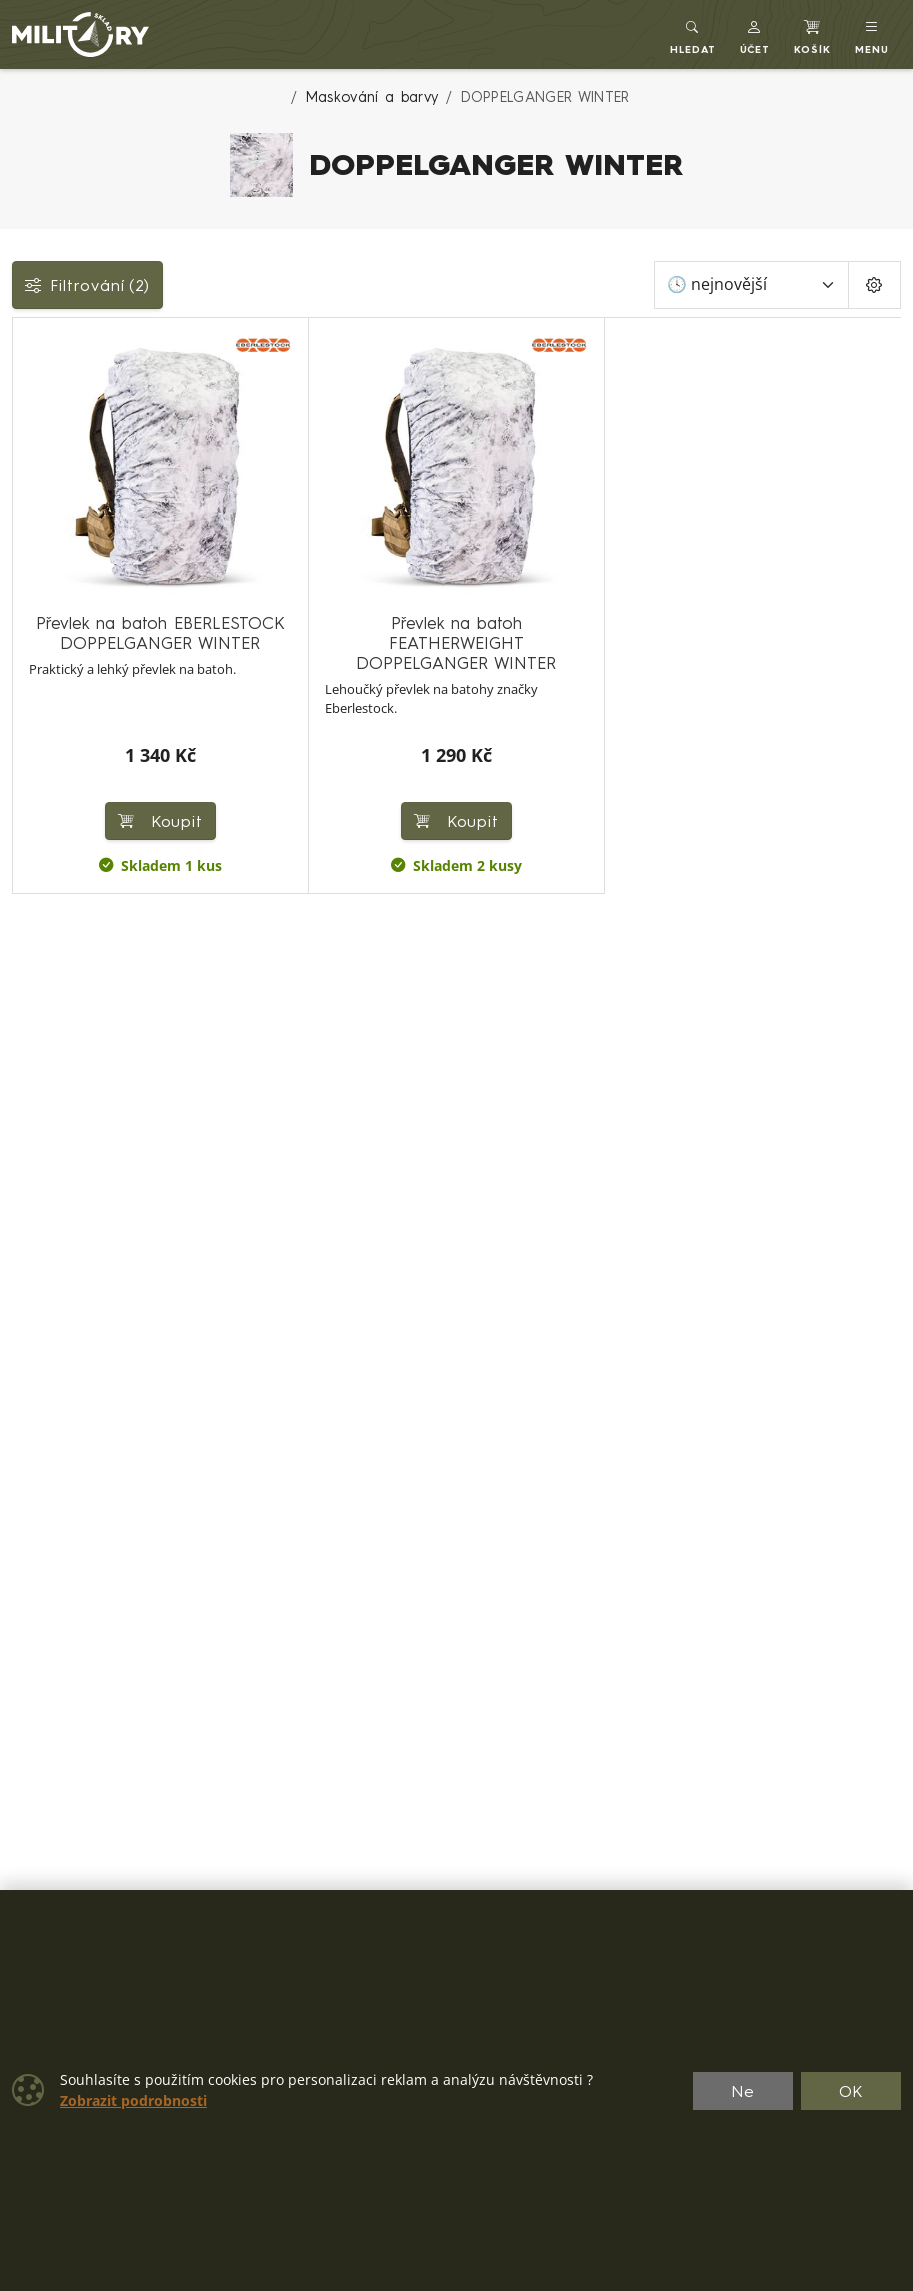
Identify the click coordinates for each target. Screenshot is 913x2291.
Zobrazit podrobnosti (133, 2101)
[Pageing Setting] (874, 285)
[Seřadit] (751, 285)
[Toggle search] (693, 34)
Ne (743, 2091)
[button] (755, 34)
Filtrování (87, 285)
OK (851, 2091)
